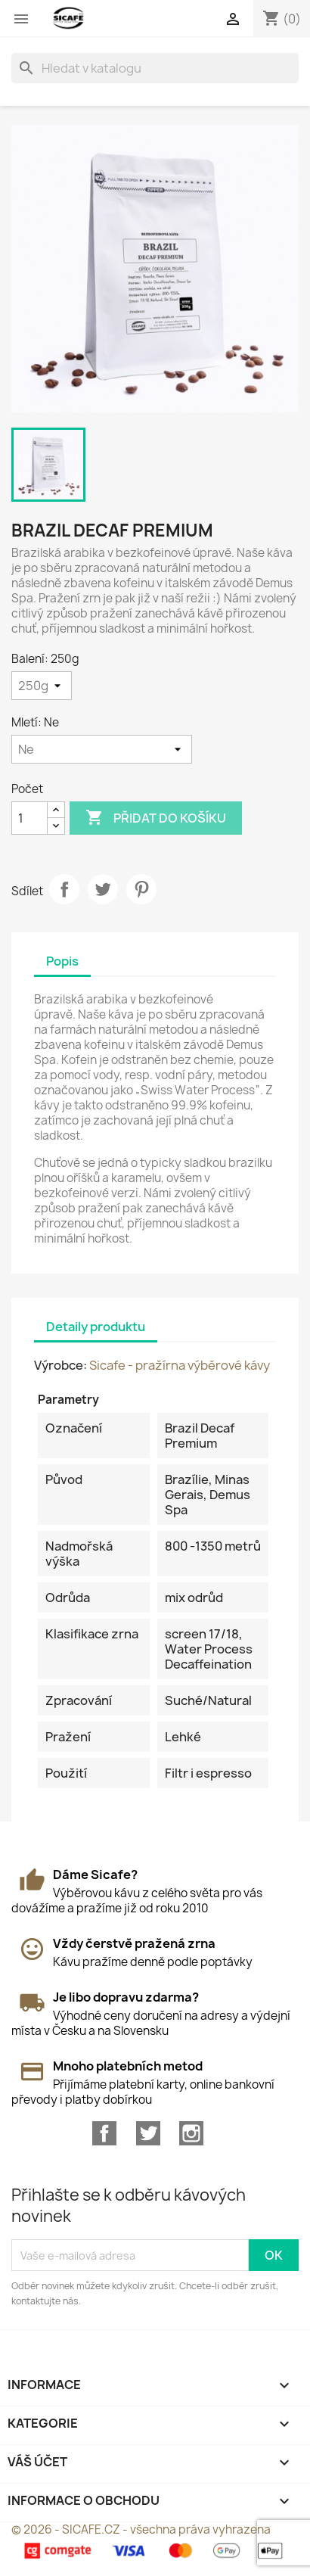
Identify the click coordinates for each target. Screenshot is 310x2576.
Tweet (103, 889)
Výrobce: (60, 1365)
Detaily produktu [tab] (95, 1326)
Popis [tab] (62, 961)
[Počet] (29, 818)
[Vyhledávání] (155, 68)
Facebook (104, 2133)
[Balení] (41, 685)
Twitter (148, 2133)
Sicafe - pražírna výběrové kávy (179, 1365)
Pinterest (141, 889)
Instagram (191, 2133)
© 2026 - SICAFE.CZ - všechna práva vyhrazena (141, 2529)
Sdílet (64, 889)
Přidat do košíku (155, 818)
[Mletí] (101, 749)
